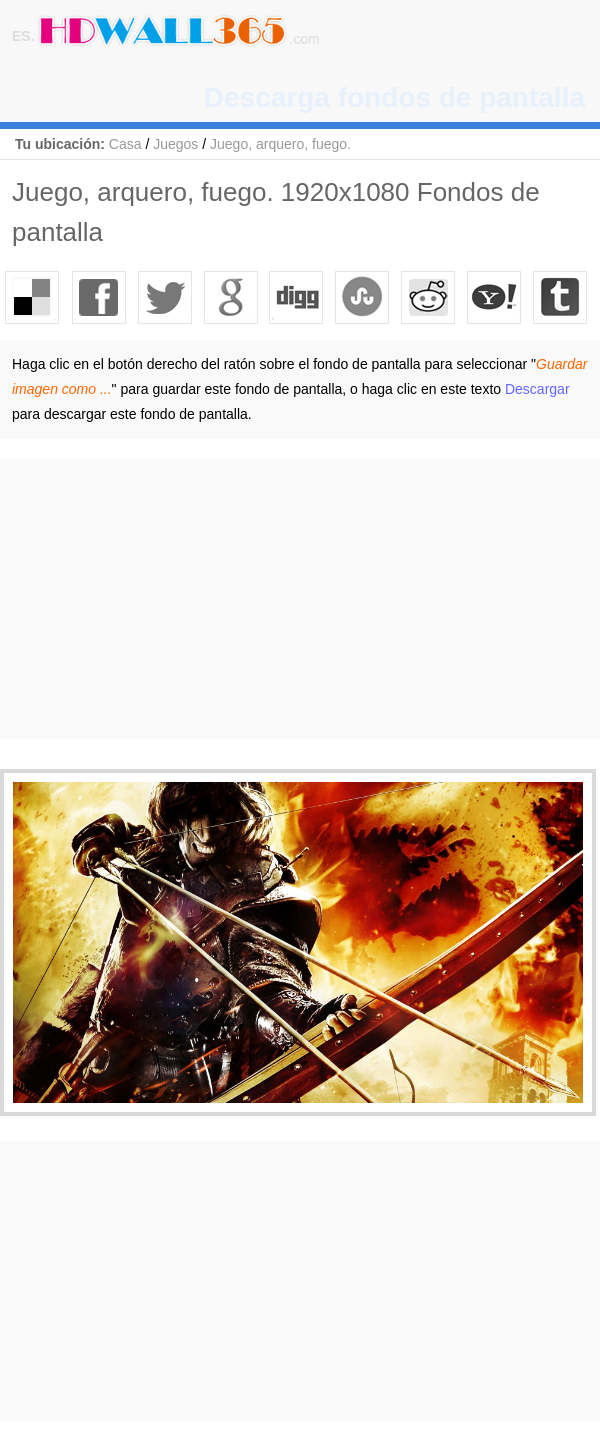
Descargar (537, 389)
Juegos (175, 144)
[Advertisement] (300, 599)
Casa (125, 144)
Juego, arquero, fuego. (280, 144)
